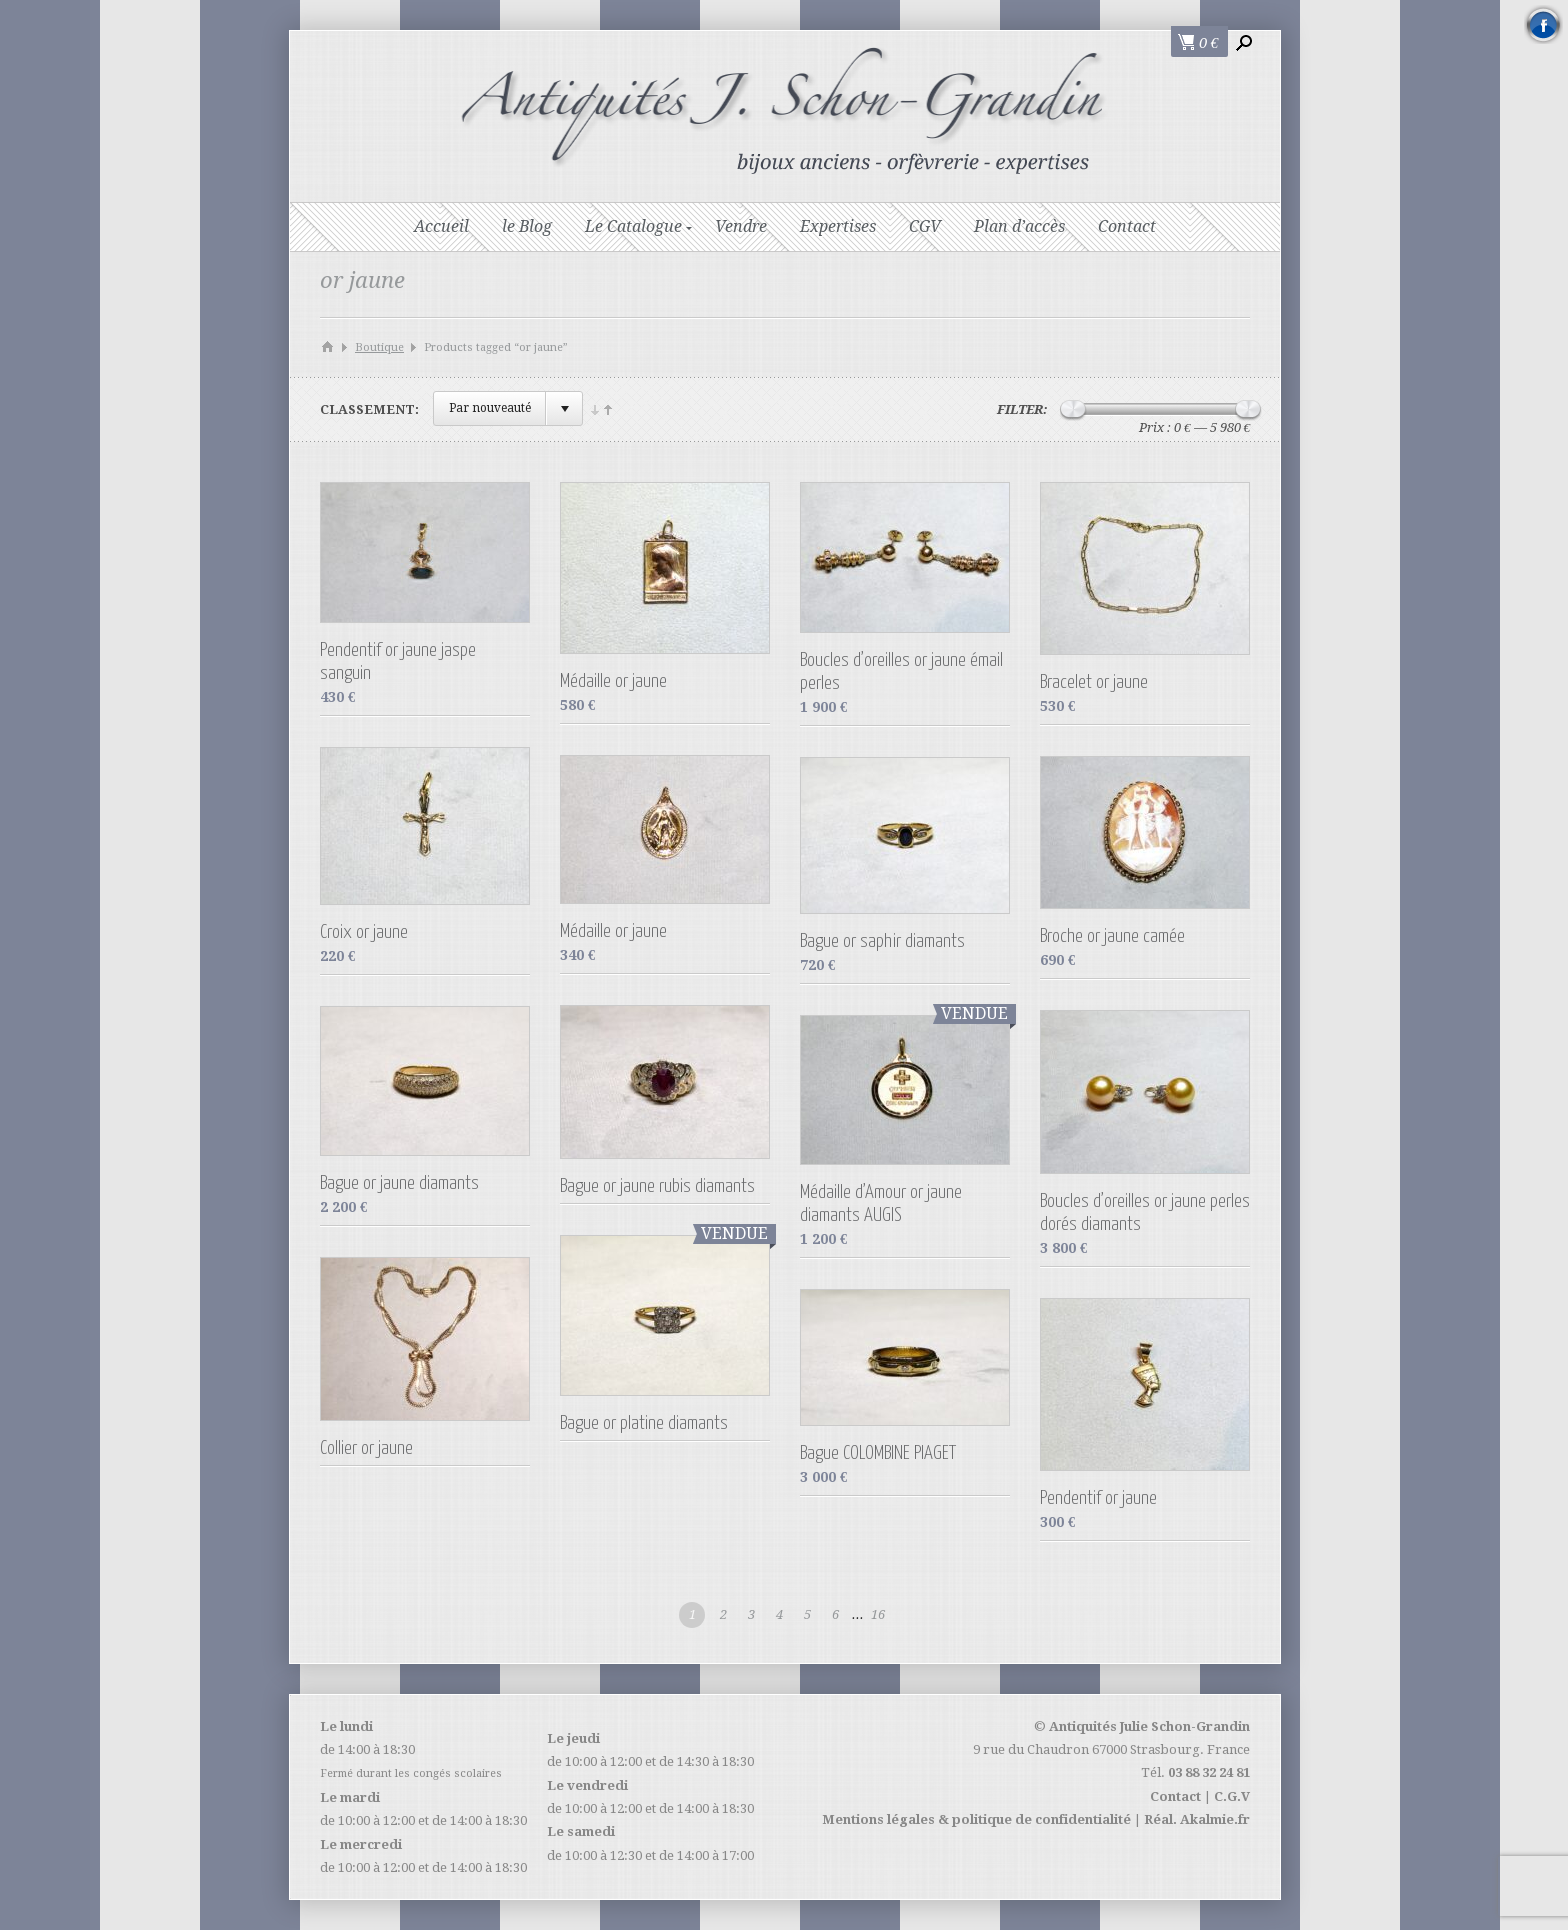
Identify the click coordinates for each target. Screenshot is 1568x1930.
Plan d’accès (1019, 226)
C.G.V (1232, 1796)
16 (878, 1614)
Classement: (369, 409)
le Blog (527, 226)
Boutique (379, 347)
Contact (1127, 226)
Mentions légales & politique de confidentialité (976, 1819)
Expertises (838, 226)
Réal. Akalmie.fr (1197, 1819)
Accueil (441, 226)
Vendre (741, 226)
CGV (925, 226)
